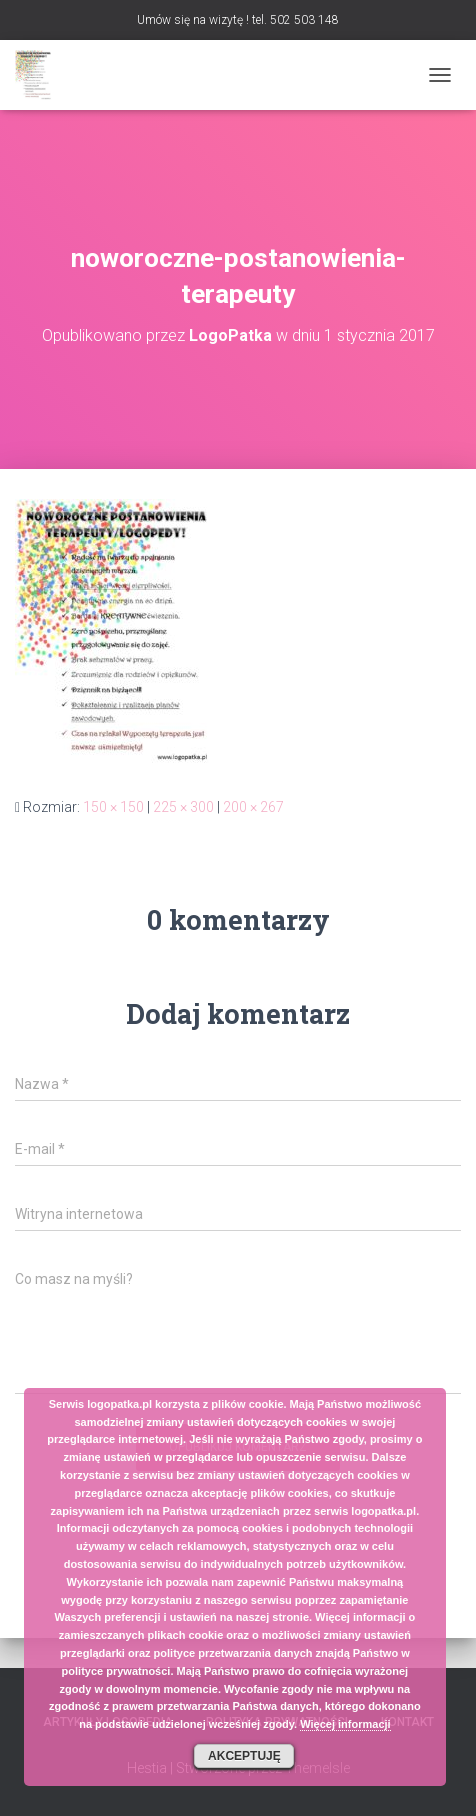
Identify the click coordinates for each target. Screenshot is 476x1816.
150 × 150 (113, 807)
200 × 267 (253, 807)
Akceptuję (244, 1756)
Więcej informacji (345, 1724)
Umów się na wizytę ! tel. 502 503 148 (238, 20)
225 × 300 (183, 807)
